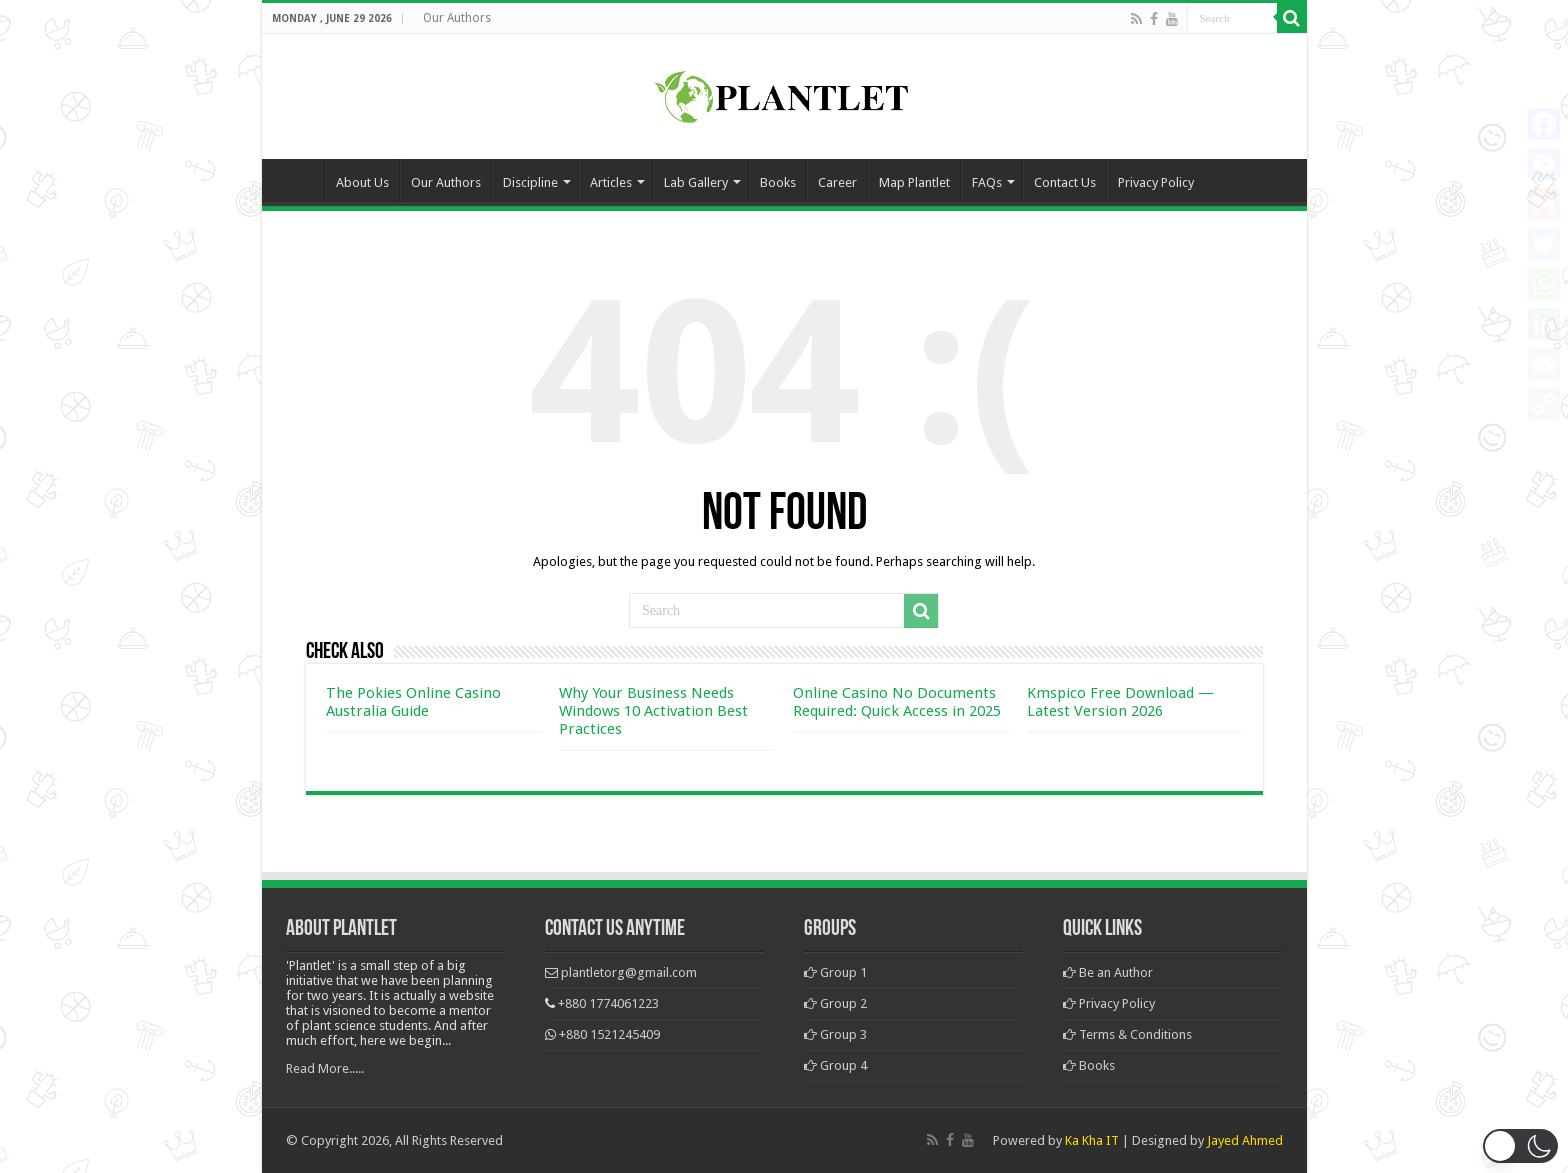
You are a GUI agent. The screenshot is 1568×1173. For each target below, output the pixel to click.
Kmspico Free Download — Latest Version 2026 (1120, 702)
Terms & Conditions (1127, 1034)
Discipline (530, 182)
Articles (611, 182)
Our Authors (457, 18)
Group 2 (835, 1003)
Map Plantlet (914, 182)
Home (298, 180)
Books (778, 182)
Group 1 (835, 972)
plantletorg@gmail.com (629, 972)
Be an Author (1108, 972)
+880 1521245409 (609, 1034)
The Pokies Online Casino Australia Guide (413, 702)
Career (837, 182)
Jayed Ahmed (1245, 1140)
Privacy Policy (1156, 182)
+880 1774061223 (608, 1003)
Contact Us (1065, 182)
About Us (362, 182)
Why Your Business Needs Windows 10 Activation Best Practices (653, 711)
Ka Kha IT (1092, 1140)
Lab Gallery (696, 182)
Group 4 (835, 1065)
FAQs (987, 182)
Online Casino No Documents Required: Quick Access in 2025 (897, 702)
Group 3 (835, 1034)
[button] (1520, 1146)
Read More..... (325, 1068)
